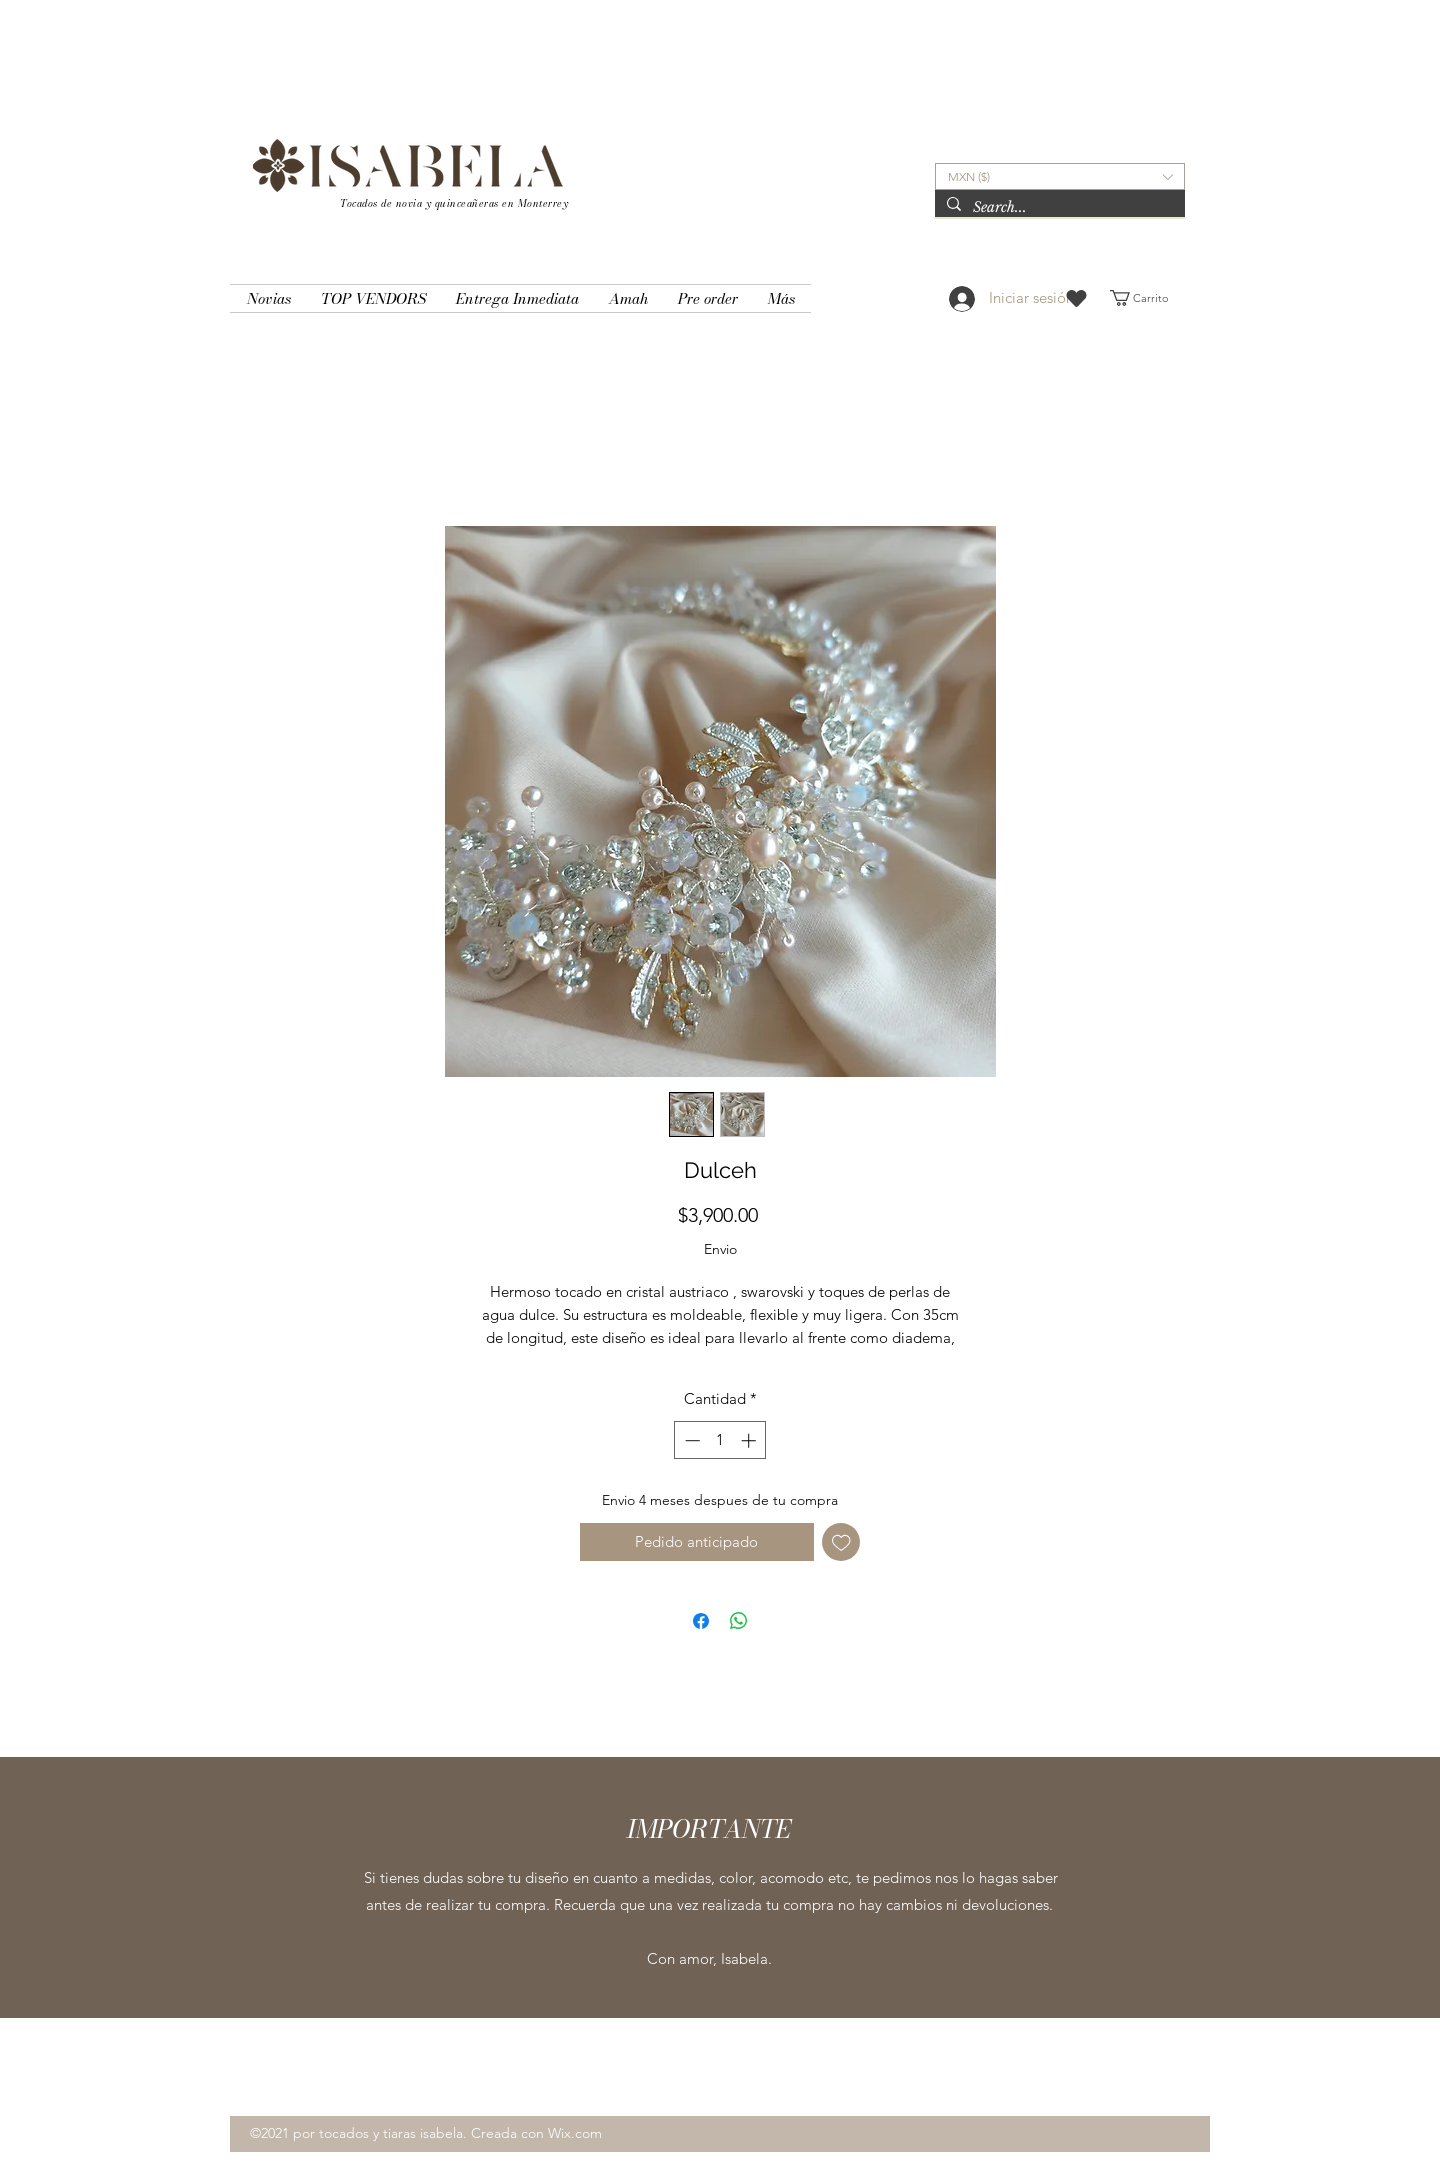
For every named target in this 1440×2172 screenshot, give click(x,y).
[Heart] (1076, 298)
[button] (1060, 176)
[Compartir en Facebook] (701, 1621)
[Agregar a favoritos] (841, 1542)
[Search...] (1058, 208)
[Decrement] (690, 1440)
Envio (720, 1249)
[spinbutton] (720, 1440)
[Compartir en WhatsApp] (739, 1621)
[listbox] (1060, 176)
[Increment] (750, 1440)
